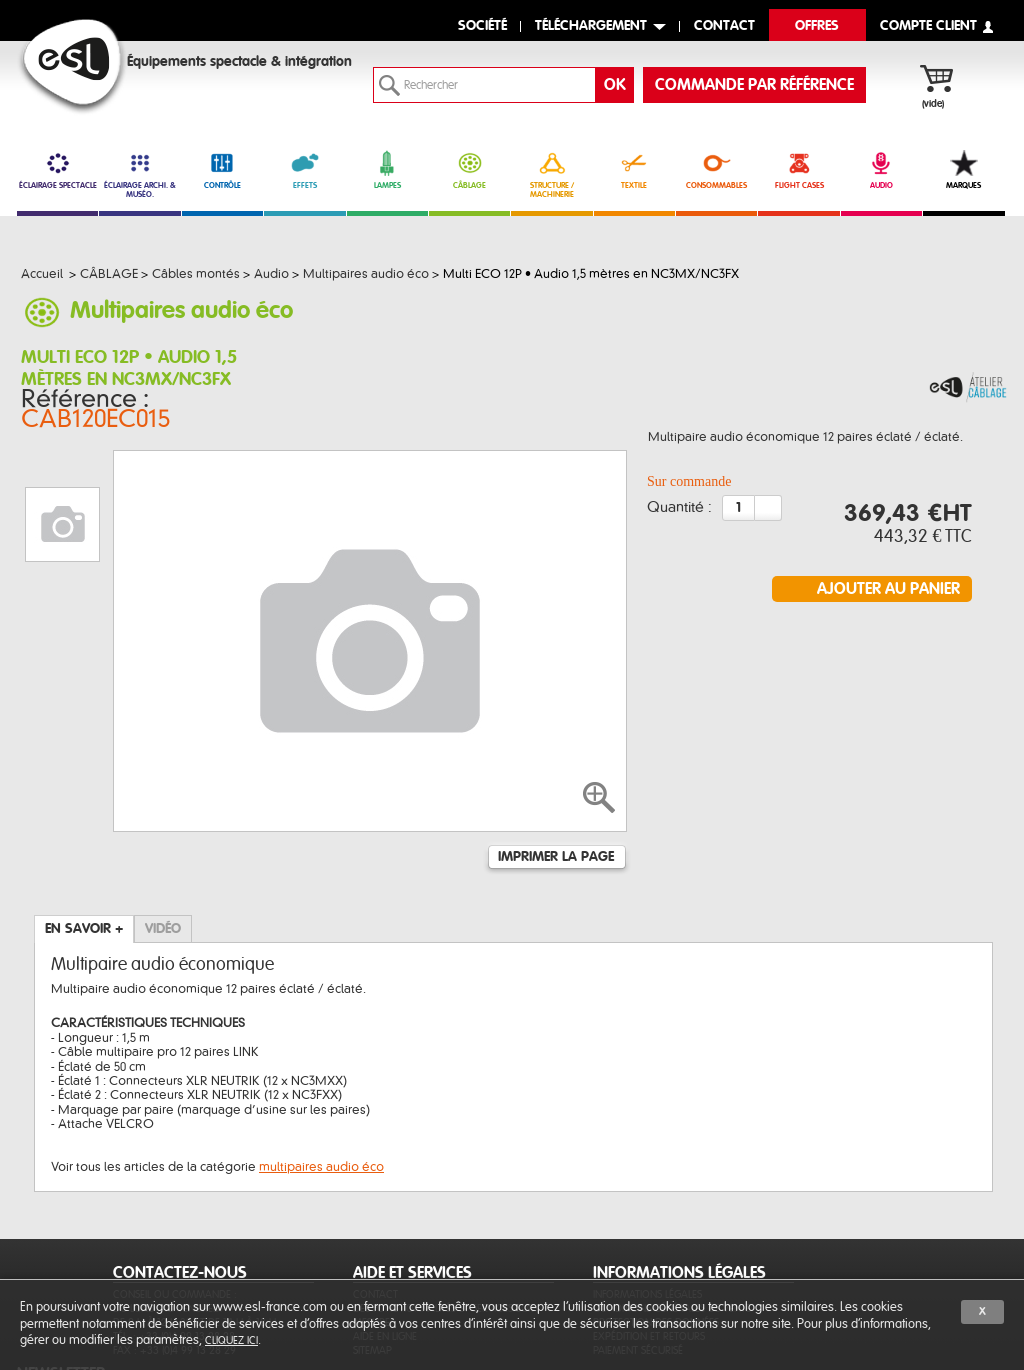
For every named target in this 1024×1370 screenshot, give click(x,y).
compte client (928, 26)
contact (724, 26)
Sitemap (372, 1251)
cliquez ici (231, 1340)
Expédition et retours (649, 1237)
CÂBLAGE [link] (469, 170)
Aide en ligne (385, 1237)
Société (482, 26)
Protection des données (656, 1223)
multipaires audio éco (321, 1068)
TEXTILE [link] (634, 170)
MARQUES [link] (963, 170)
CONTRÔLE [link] (222, 170)
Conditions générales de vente (672, 1209)
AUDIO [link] (881, 170)
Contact (375, 1195)
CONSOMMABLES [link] (716, 170)
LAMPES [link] (387, 170)
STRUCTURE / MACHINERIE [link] (551, 174)
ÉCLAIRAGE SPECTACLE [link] (57, 170)
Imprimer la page (556, 758)
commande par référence (754, 85)
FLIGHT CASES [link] (798, 170)
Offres (817, 26)
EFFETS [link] (304, 170)
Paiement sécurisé (638, 1251)
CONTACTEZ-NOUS (180, 1174)
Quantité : (679, 512)
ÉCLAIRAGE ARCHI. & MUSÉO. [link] (139, 174)
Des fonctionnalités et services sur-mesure (445, 1216)
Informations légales (647, 1195)
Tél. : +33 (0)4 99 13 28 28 (174, 1237)
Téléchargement (591, 26)
